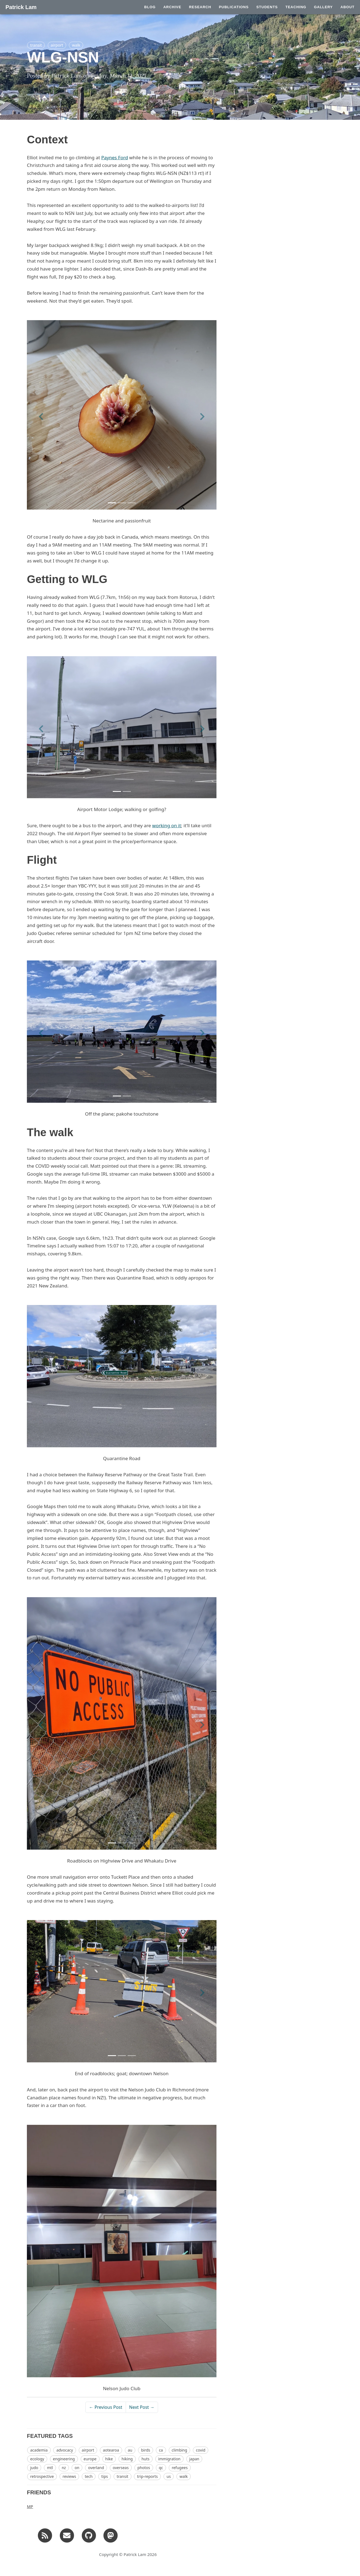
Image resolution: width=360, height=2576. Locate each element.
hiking (127, 2458)
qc (161, 2467)
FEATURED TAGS (50, 2436)
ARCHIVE (172, 7)
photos (143, 2467)
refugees (180, 2467)
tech (88, 2476)
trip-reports (147, 2476)
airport (57, 45)
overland (96, 2467)
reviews (69, 2476)
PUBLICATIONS (234, 7)
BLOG (150, 7)
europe (90, 2458)
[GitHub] (89, 2535)
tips (104, 2476)
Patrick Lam (20, 7)
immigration (169, 2458)
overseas (121, 2467)
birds (145, 2450)
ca (161, 2450)
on (77, 2467)
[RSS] (45, 2535)
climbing (179, 2450)
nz (64, 2467)
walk (76, 45)
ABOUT (348, 7)
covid (200, 2450)
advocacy (64, 2450)
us (169, 2476)
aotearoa (111, 2450)
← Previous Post (105, 2407)
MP (30, 2506)
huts (146, 2458)
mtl (50, 2467)
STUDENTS (267, 7)
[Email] (67, 2535)
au (130, 2450)
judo (34, 2467)
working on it (166, 825)
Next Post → (141, 2407)
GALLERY (323, 7)
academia (39, 2450)
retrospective (42, 2476)
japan (194, 2458)
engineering (64, 2458)
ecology (37, 2458)
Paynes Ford (114, 157)
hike (109, 2458)
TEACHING (295, 7)
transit (36, 45)
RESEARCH (200, 7)
